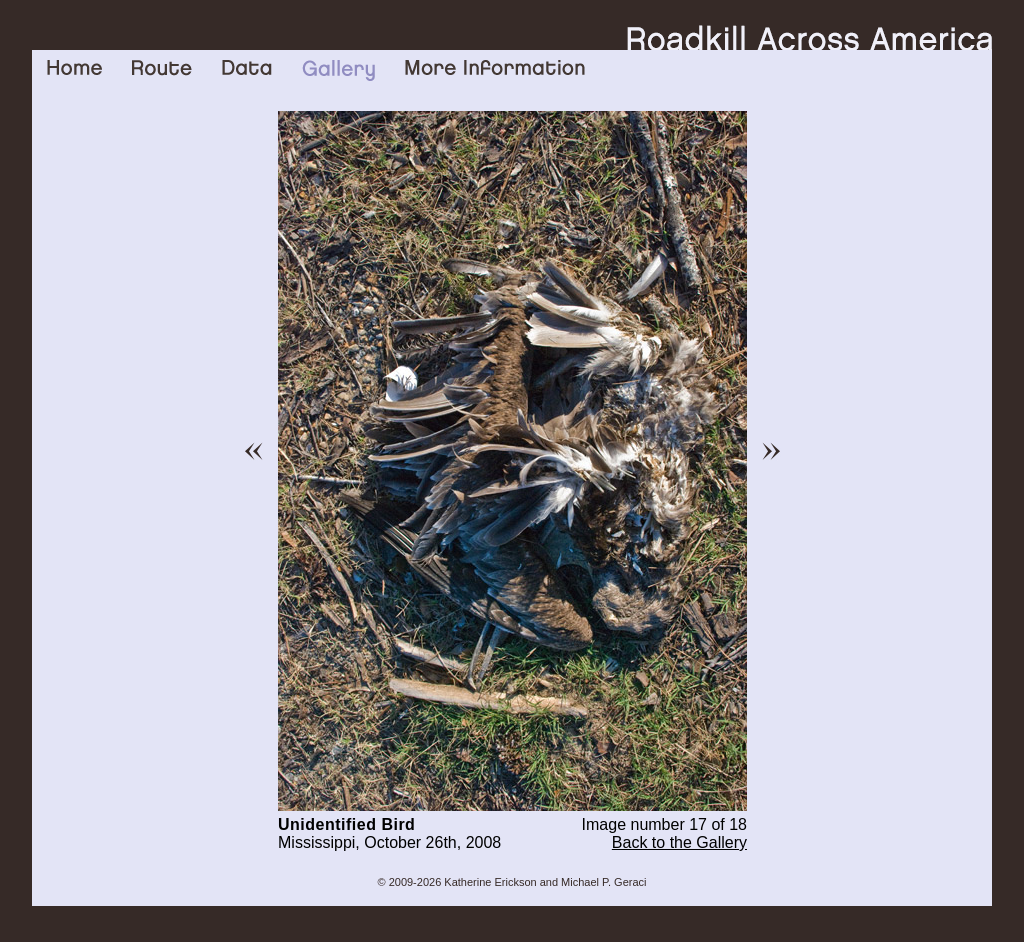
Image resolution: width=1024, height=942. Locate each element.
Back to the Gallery (679, 842)
